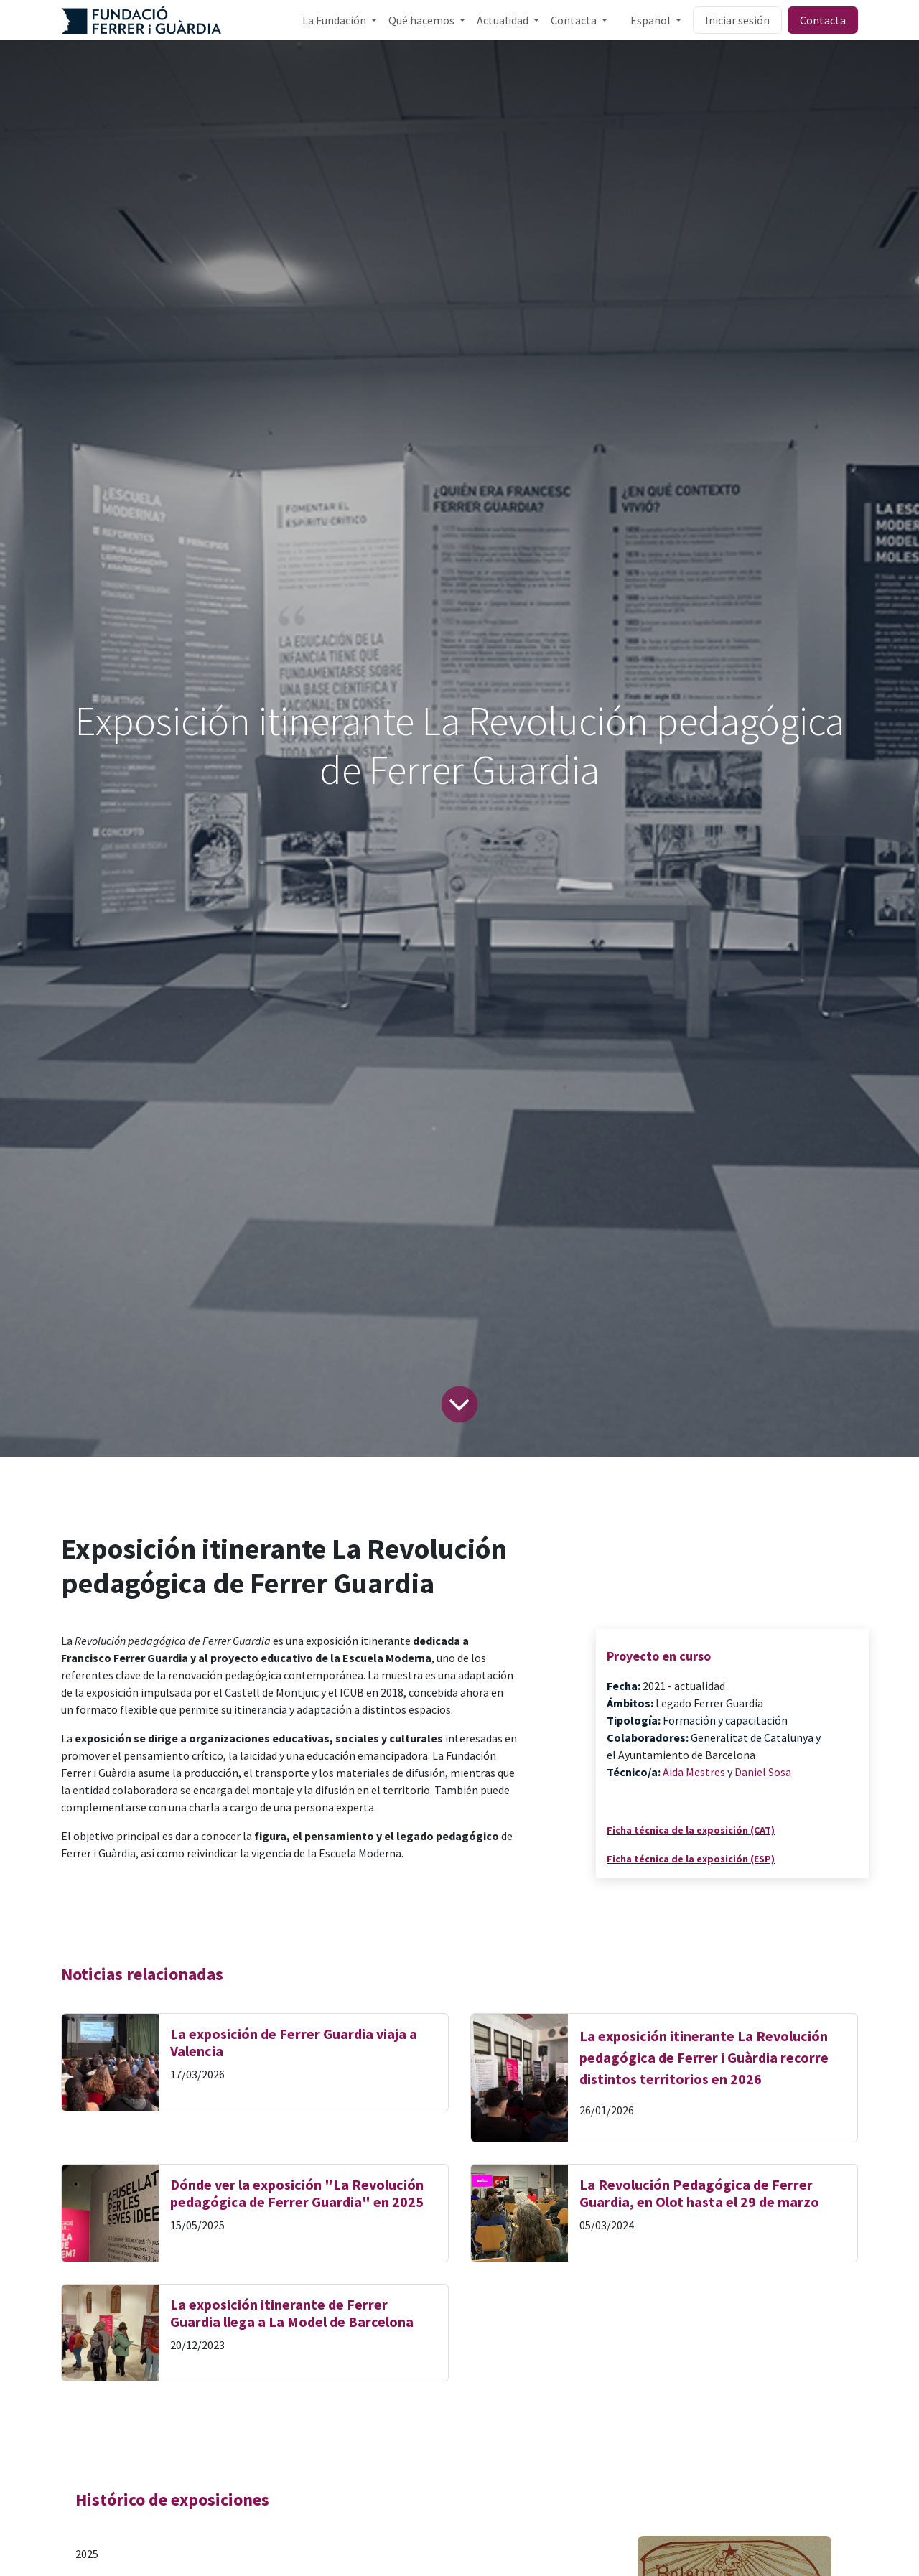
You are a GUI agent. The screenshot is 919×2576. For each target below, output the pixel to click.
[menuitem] (340, 20)
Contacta (823, 20)
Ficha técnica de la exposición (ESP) (691, 1858)
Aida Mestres (694, 1772)
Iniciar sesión (737, 20)
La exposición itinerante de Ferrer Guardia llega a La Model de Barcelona (292, 2312)
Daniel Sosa (762, 1772)
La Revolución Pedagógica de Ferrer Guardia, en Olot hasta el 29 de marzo (699, 2193)
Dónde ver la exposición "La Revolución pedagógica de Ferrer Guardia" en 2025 (297, 2193)
